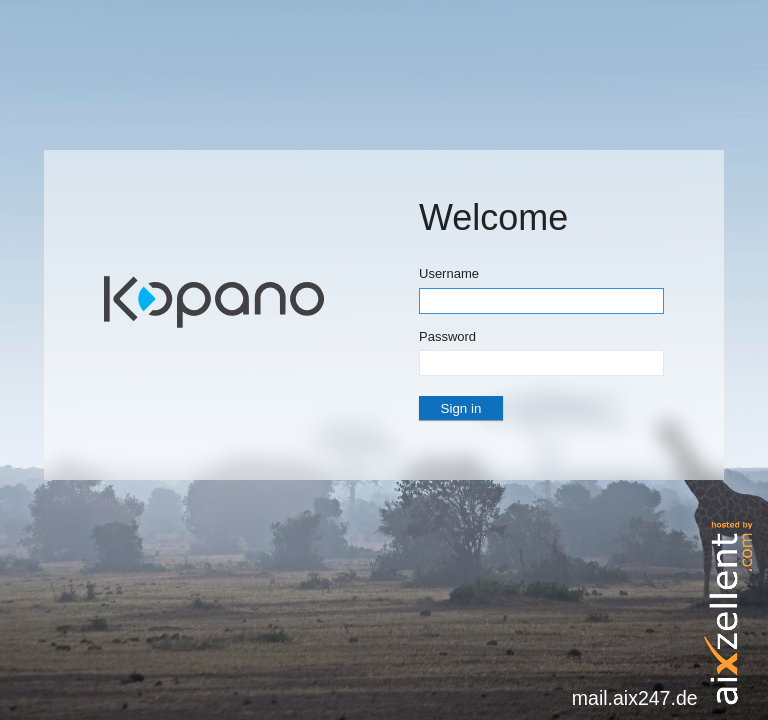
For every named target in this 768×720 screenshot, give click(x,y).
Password (447, 336)
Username (449, 273)
